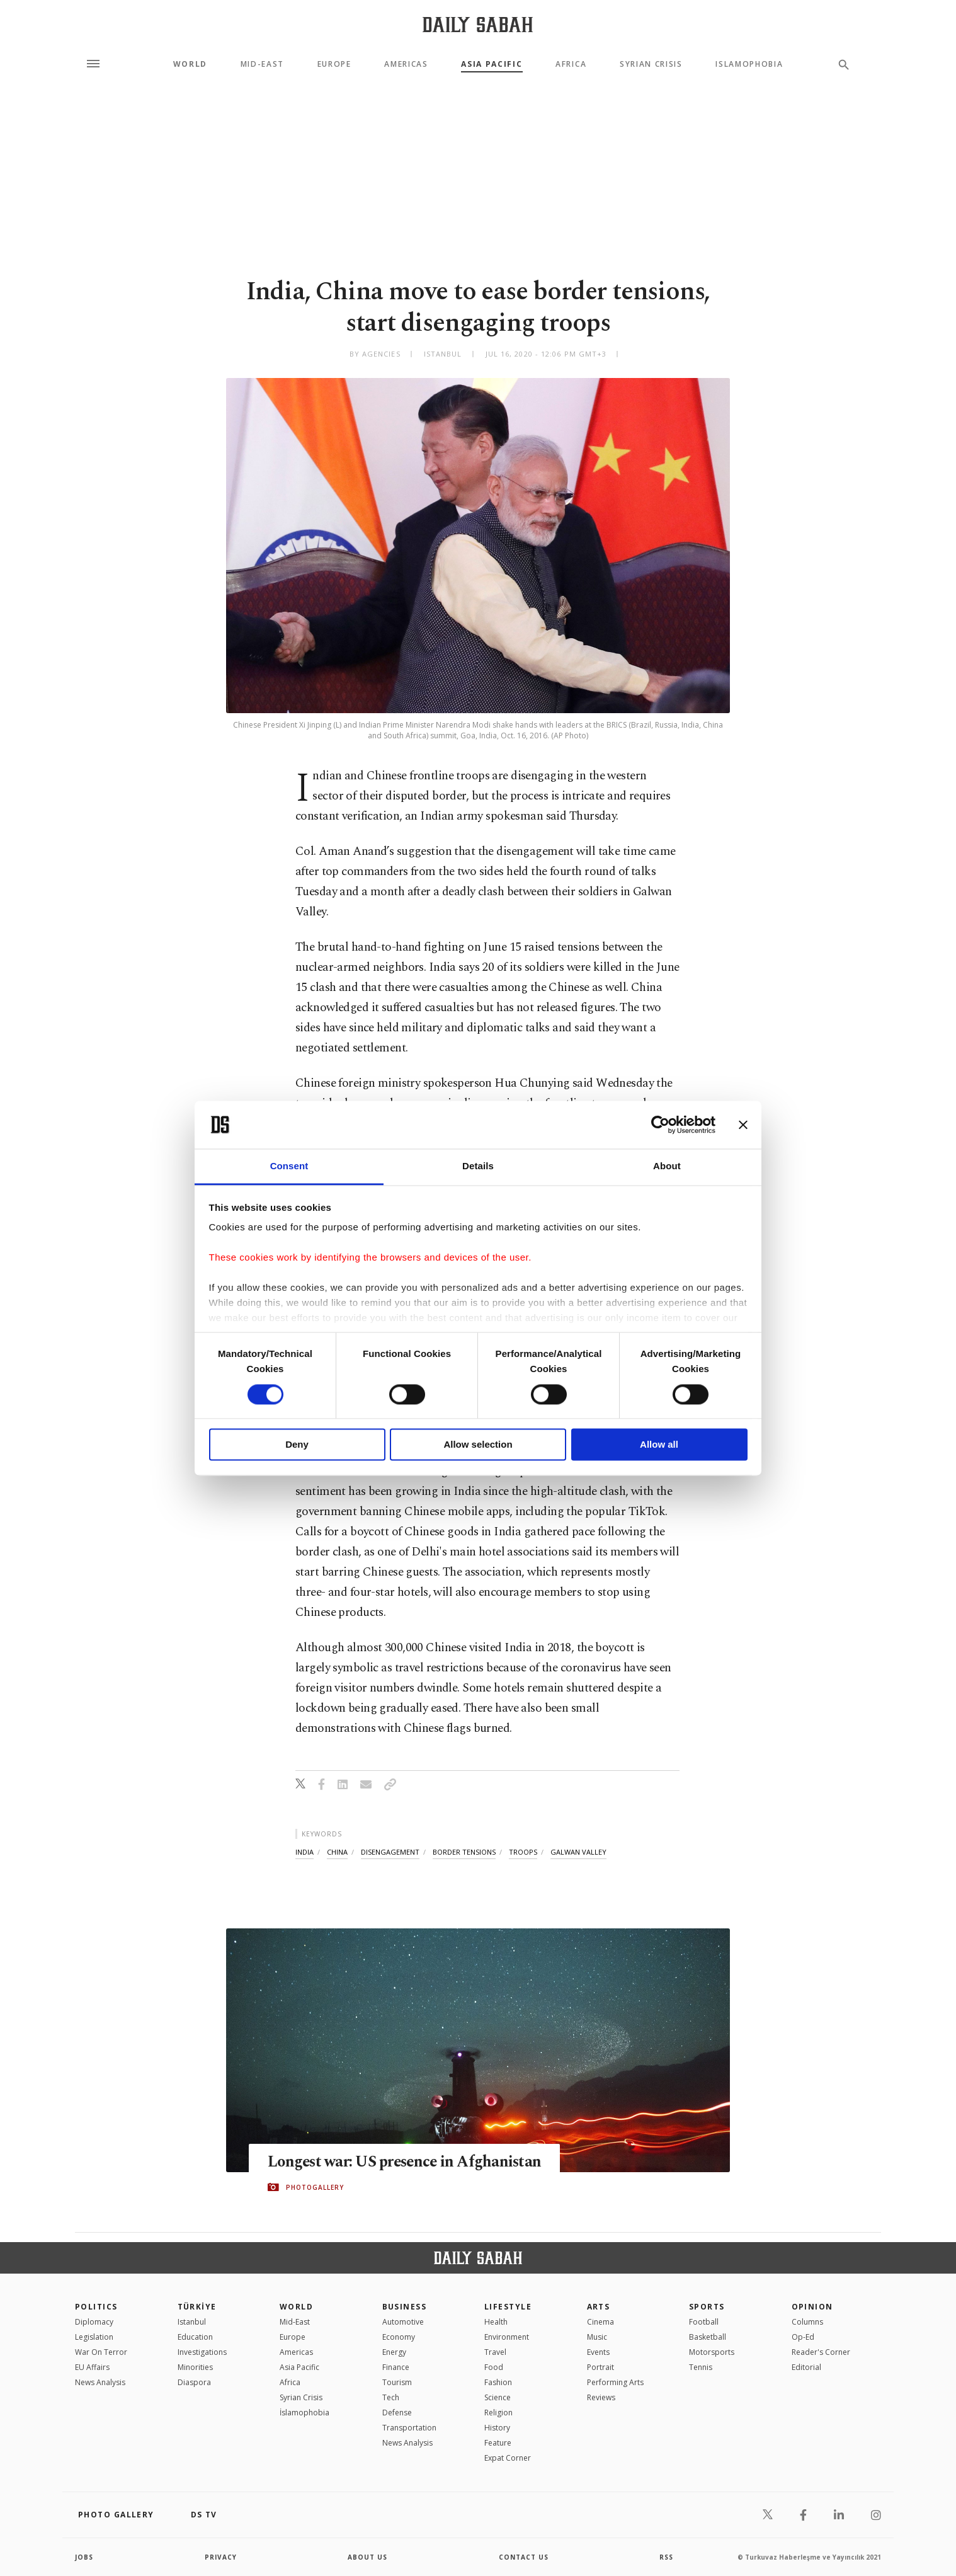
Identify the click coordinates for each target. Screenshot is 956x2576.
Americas (406, 64)
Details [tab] (478, 1166)
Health (496, 2321)
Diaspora (194, 2382)
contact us (524, 2557)
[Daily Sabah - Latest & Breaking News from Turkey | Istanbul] (478, 24)
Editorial (806, 2367)
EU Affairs (92, 2367)
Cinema (600, 2321)
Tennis (700, 2367)
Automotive (403, 2321)
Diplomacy (94, 2321)
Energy (394, 2352)
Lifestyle (508, 2306)
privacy (221, 2557)
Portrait (600, 2367)
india (304, 1852)
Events (598, 2352)
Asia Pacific (491, 64)
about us (367, 2557)
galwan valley (578, 1852)
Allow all (659, 1445)
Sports (707, 2306)
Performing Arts (615, 2382)
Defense (397, 2412)
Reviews (601, 2397)
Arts (598, 2306)
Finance (395, 2367)
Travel (495, 2352)
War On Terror (101, 2352)
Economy (398, 2337)
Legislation (94, 2337)
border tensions (464, 1852)
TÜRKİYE (197, 2306)
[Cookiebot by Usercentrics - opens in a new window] (660, 1124)
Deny (297, 1445)
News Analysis (100, 2382)
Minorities (195, 2367)
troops (523, 1852)
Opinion (812, 2306)
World (190, 64)
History (497, 2427)
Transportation (409, 2427)
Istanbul (192, 2321)
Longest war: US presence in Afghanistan (407, 2162)
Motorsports (711, 2352)
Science (497, 2397)
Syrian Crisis (651, 64)
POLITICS (96, 2306)
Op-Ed (803, 2337)
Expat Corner (507, 2458)
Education (195, 2337)
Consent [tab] (289, 1166)
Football (704, 2321)
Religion (498, 2412)
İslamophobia (304, 2412)
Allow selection (477, 1445)
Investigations (202, 2352)
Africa (570, 64)
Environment (506, 2337)
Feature (497, 2442)
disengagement (390, 1852)
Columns (807, 2321)
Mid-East (262, 64)
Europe (334, 64)
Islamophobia (749, 64)
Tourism (397, 2382)
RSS (666, 2557)
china (337, 1852)
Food (493, 2367)
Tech (390, 2397)
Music (597, 2337)
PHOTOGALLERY (315, 2187)
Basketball (707, 2337)
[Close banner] (743, 1124)
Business (404, 2306)
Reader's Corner (821, 2352)
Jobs (84, 2557)
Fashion (498, 2382)
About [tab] (667, 1166)
